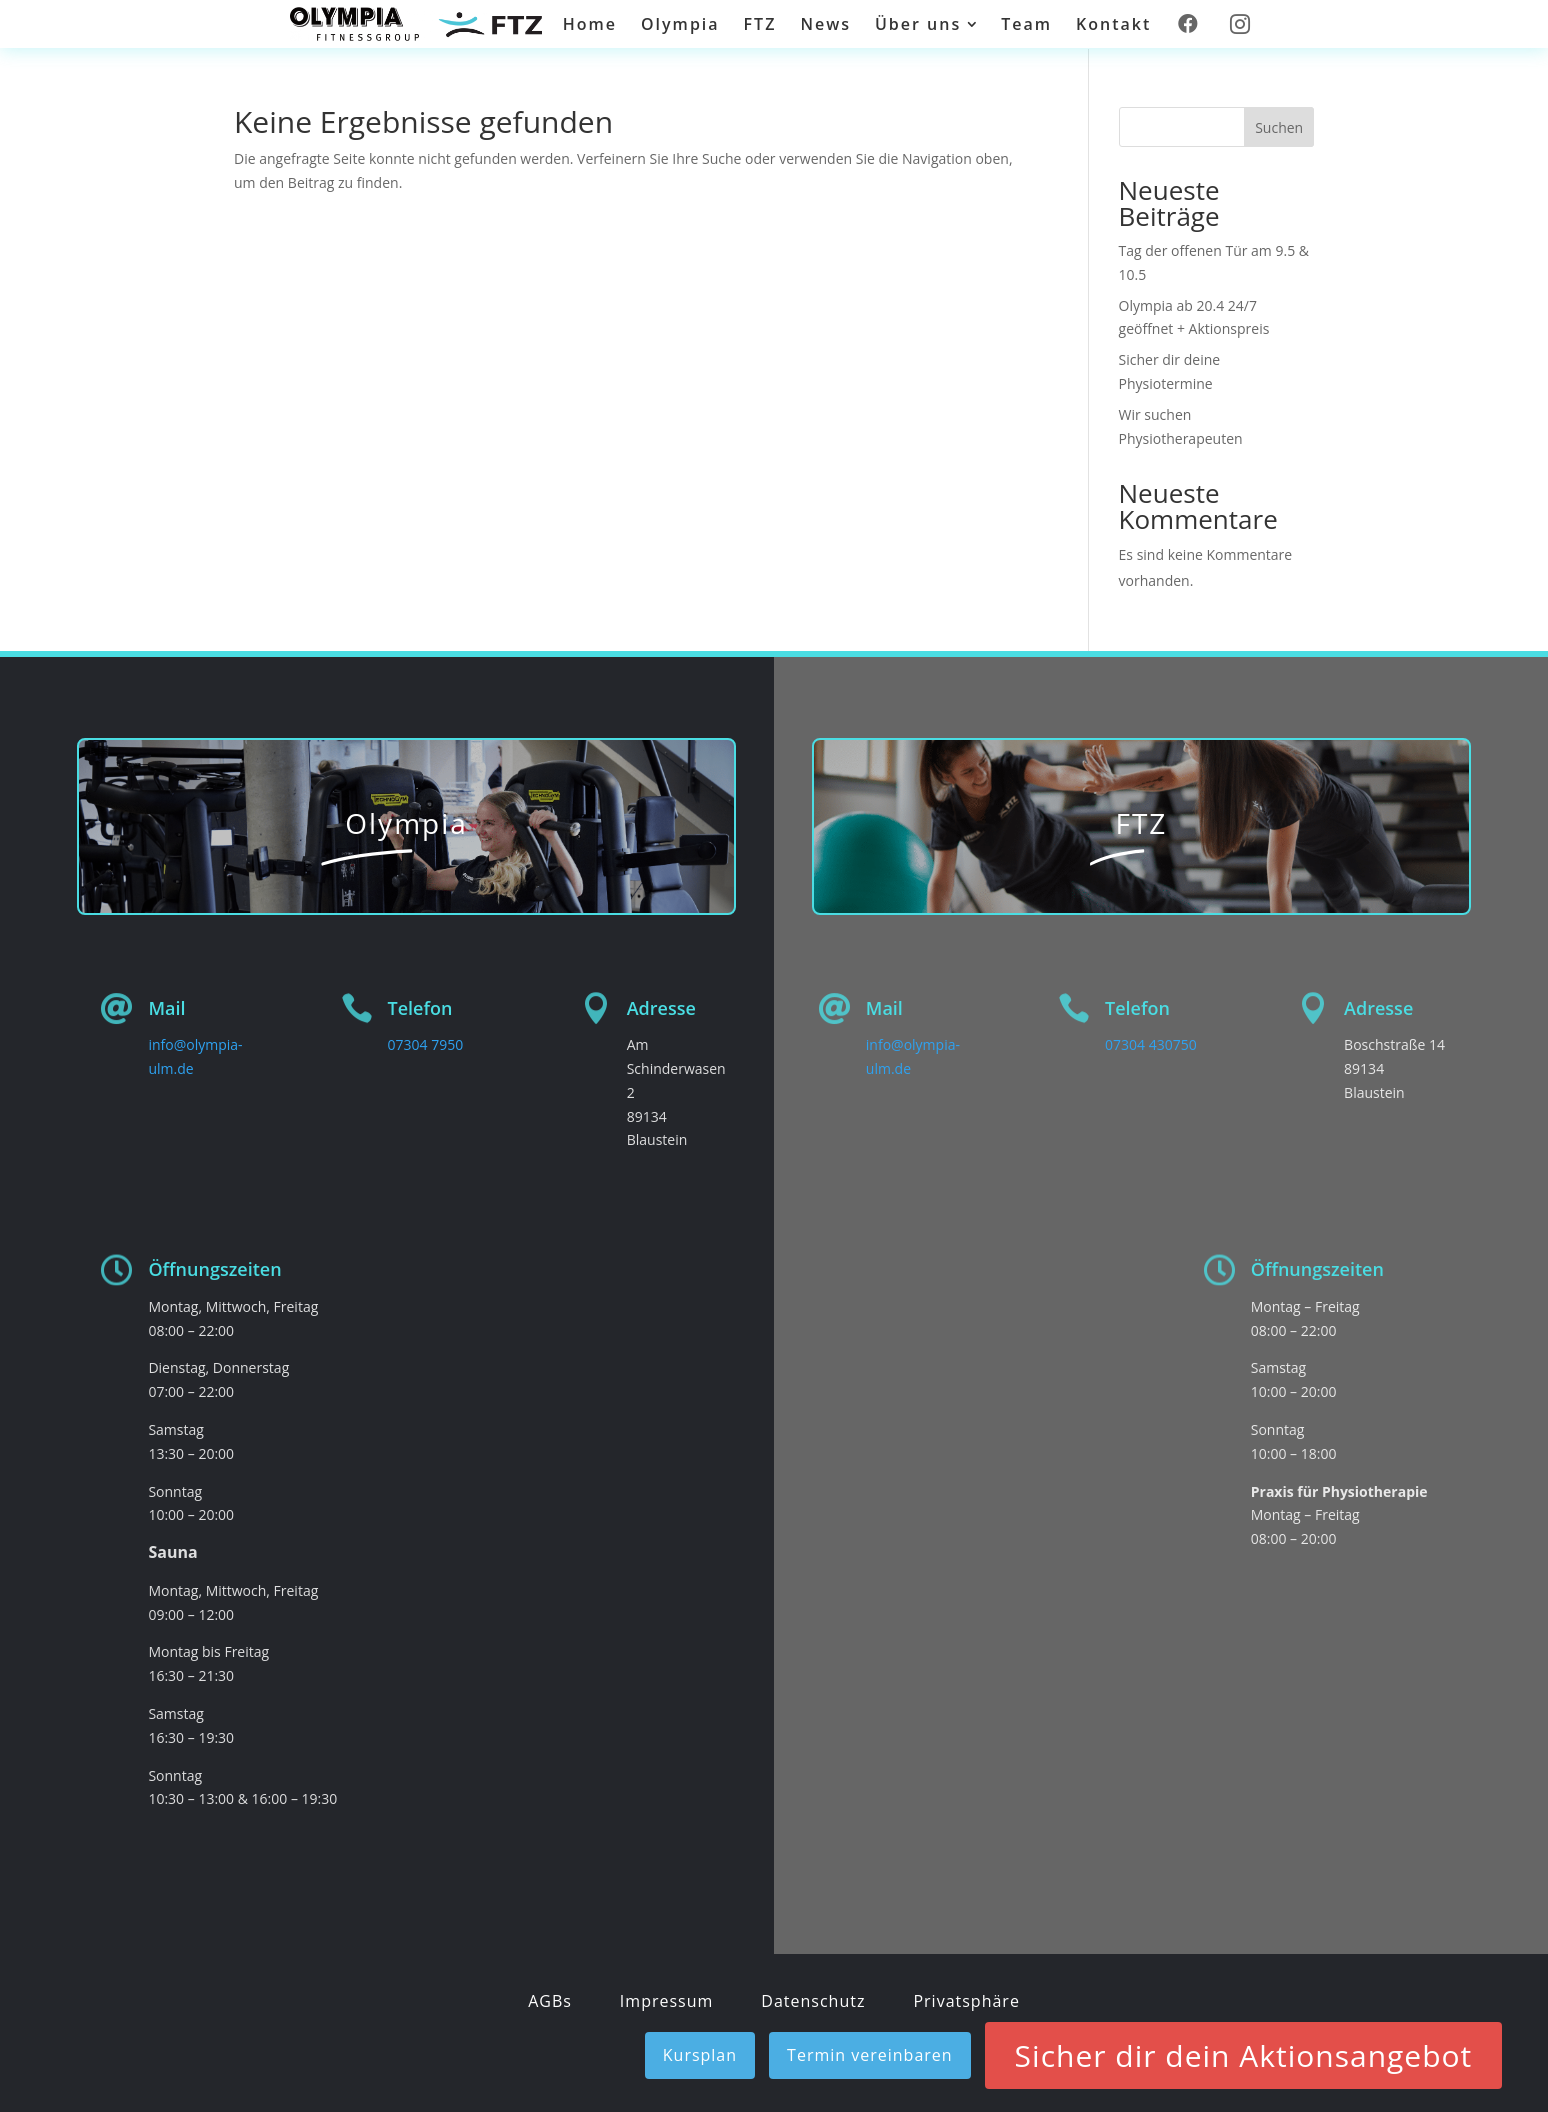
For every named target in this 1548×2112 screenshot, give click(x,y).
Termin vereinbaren (870, 2055)
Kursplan (700, 2055)
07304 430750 (1151, 1044)
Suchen (1279, 127)
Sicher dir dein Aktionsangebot (1244, 2055)
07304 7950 (426, 1044)
